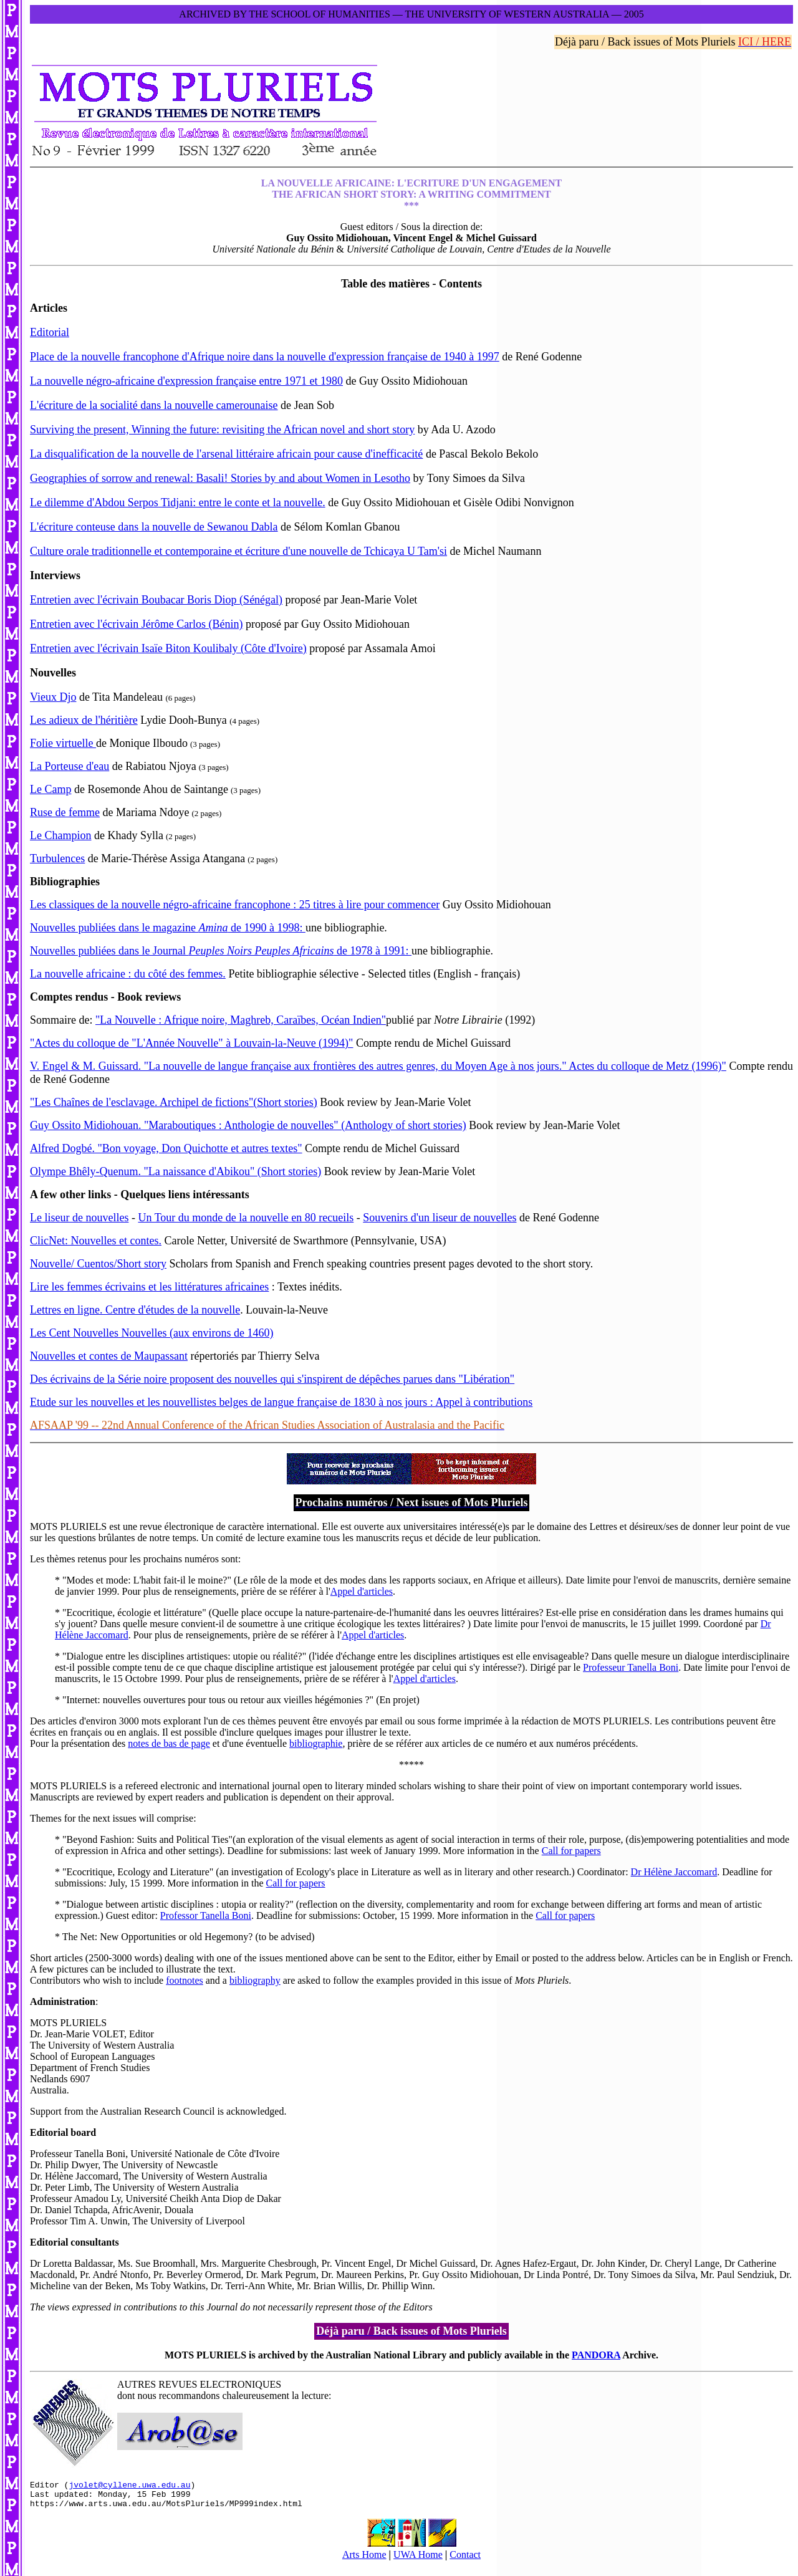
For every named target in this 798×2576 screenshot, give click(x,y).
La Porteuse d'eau (69, 766)
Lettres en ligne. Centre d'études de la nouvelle (135, 1310)
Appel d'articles (361, 1591)
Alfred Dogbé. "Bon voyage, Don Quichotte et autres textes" (166, 1148)
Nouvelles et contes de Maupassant (109, 1356)
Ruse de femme (65, 812)
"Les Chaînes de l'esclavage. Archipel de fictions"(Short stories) (173, 1102)
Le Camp (50, 789)
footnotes (184, 1980)
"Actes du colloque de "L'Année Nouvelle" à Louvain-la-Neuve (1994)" (191, 1043)
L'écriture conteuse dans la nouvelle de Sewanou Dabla (154, 527)
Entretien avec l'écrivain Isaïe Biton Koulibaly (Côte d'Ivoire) (168, 648)
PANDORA (596, 2355)
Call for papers (571, 1850)
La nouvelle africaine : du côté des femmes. (128, 974)
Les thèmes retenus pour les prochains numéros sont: (135, 1559)
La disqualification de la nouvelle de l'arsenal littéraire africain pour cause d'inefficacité (226, 454)
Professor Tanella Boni (205, 1915)
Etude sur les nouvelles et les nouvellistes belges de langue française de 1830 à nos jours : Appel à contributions (281, 1402)
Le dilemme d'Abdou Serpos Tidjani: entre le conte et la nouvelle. (177, 502)
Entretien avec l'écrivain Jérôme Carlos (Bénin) (136, 624)
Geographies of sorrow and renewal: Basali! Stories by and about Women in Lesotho (220, 478)
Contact (465, 2560)
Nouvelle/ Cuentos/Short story (98, 1263)
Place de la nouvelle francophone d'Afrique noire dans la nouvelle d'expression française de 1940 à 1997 (264, 356)
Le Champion (60, 835)
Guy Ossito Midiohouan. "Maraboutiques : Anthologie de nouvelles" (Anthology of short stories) (248, 1125)
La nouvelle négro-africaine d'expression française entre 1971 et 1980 (186, 381)
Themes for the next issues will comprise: (113, 1818)
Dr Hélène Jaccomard (674, 1872)
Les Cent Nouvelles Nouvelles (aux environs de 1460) (151, 1333)
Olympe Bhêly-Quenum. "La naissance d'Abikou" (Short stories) (175, 1171)
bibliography (255, 1980)
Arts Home (364, 2560)
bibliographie (315, 1743)
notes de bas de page (169, 1743)
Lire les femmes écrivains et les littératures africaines (149, 1287)
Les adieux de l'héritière (84, 720)
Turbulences (57, 858)
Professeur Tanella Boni (630, 1667)
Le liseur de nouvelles (79, 1217)
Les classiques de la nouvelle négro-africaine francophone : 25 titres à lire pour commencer (235, 904)
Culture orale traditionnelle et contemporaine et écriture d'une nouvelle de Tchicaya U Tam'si (238, 551)
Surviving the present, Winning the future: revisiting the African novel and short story (222, 429)
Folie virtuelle (63, 743)
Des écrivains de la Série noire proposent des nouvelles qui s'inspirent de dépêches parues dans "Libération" (272, 1379)
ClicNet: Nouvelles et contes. (95, 1240)
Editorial (49, 332)
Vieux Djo (53, 697)
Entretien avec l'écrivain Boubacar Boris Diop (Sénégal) (156, 600)
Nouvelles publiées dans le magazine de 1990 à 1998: (167, 927)
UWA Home (418, 2560)
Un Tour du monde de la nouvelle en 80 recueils (245, 1217)
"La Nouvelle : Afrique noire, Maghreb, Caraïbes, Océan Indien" (240, 1020)
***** (411, 1764)
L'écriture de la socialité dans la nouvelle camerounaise (154, 405)
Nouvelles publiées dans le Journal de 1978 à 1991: (220, 950)
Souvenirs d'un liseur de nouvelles (439, 1217)
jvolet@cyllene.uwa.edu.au (129, 2486)
